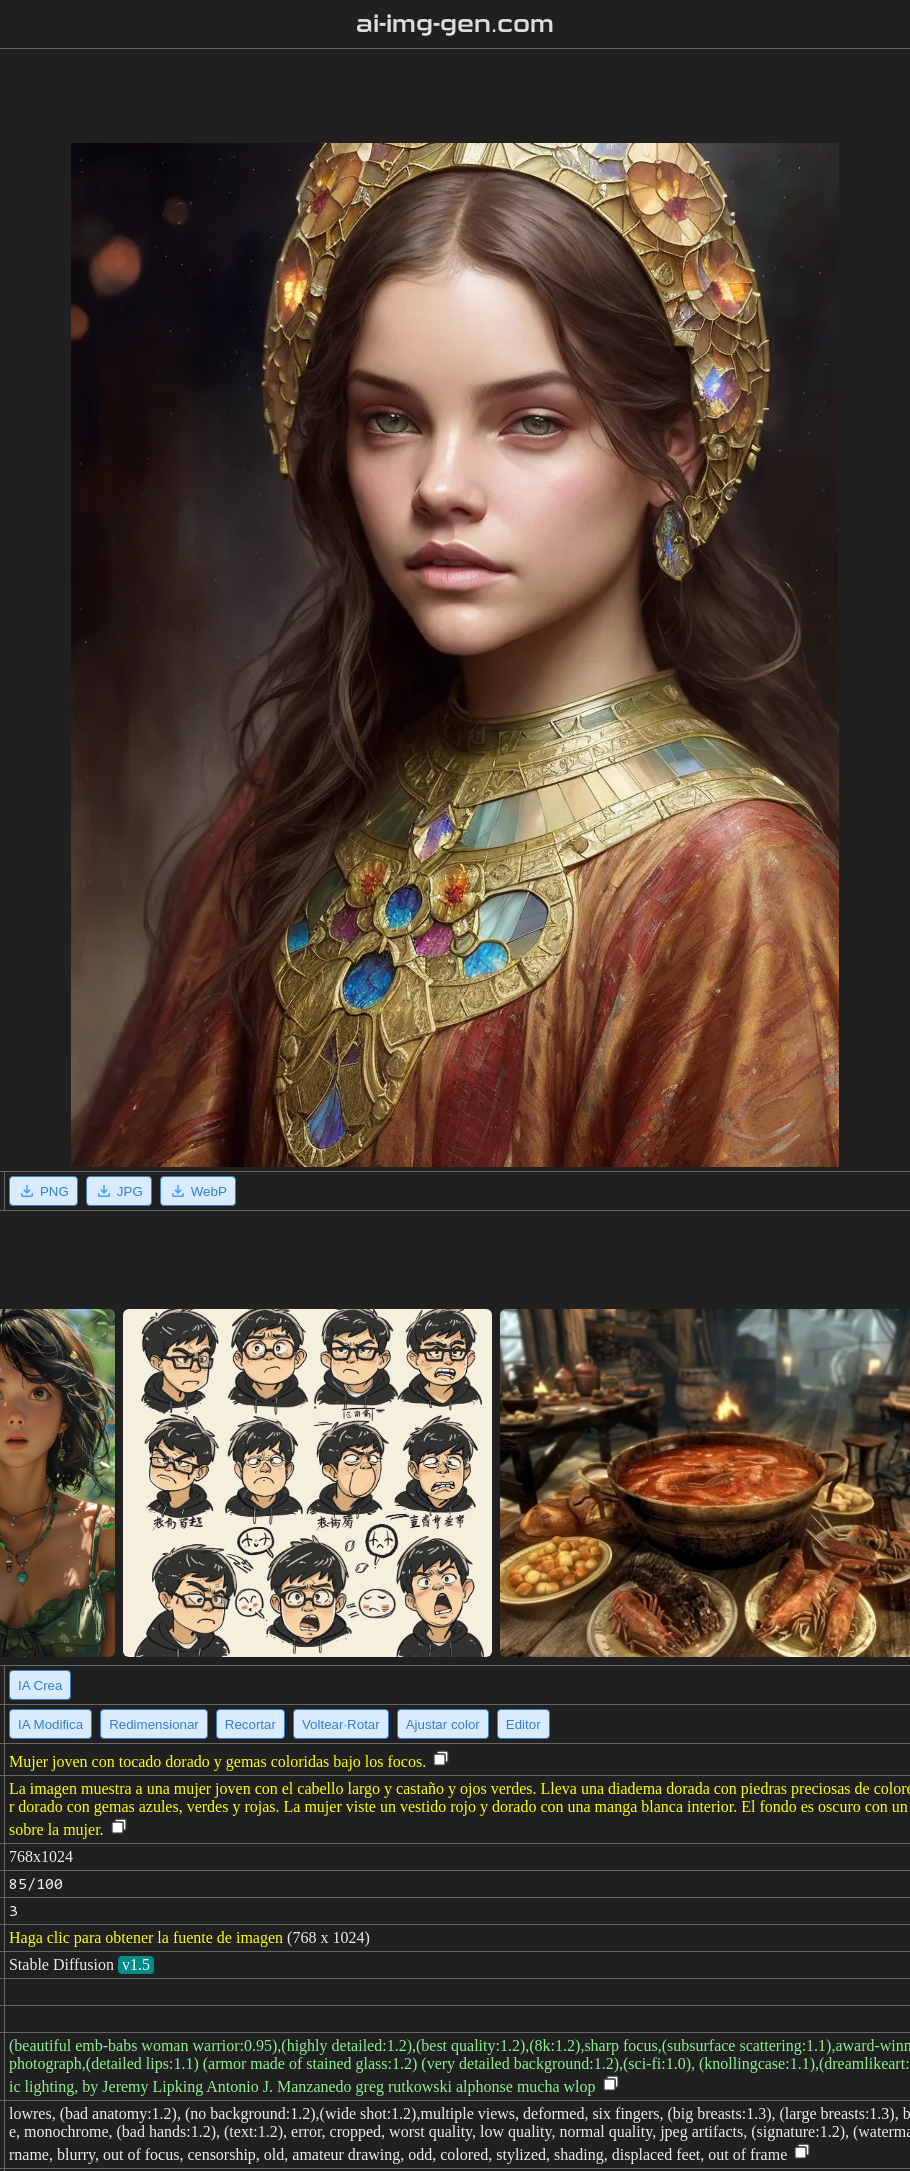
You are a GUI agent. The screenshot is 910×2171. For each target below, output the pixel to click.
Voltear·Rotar (341, 1724)
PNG (43, 1191)
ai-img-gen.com (455, 24)
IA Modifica (50, 1724)
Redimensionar (154, 1724)
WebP (198, 1191)
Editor (523, 1724)
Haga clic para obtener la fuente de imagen (146, 1937)
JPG (119, 1191)
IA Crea (40, 1685)
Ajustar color (443, 1724)
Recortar (250, 1724)
